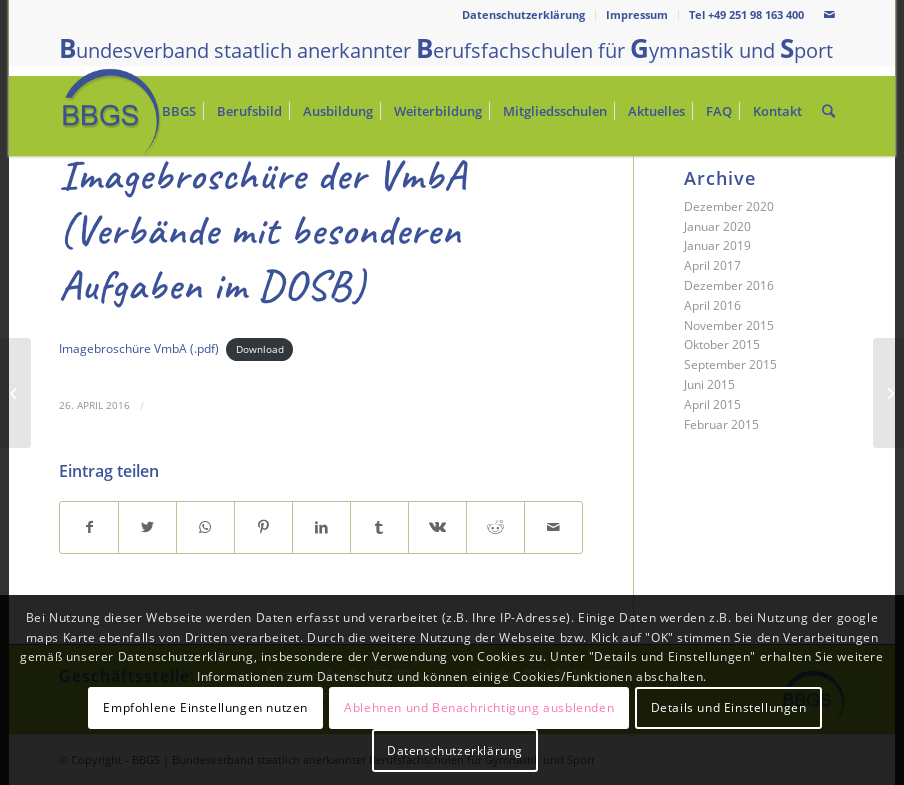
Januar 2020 (717, 226)
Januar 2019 (717, 245)
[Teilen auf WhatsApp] (205, 527)
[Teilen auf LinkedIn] (321, 527)
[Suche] (828, 111)
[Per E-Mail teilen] (553, 527)
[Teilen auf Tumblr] (379, 527)
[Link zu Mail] (830, 15)
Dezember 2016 (729, 285)
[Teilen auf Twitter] (147, 527)
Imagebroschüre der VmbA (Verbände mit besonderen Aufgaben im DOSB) (262, 230)
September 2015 (730, 364)
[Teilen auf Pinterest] (263, 527)
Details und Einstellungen (729, 707)
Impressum (637, 14)
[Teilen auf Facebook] (89, 527)
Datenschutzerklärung (523, 14)
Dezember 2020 (729, 206)
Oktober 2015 (722, 344)
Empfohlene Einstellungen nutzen (205, 707)
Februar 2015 (721, 424)
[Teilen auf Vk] (437, 527)
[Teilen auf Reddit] (495, 527)
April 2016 (712, 305)
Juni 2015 (709, 384)
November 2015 (729, 325)
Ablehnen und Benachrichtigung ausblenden (479, 707)
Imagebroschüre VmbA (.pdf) (139, 348)
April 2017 (712, 265)
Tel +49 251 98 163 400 (746, 14)
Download (260, 349)
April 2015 (712, 404)
